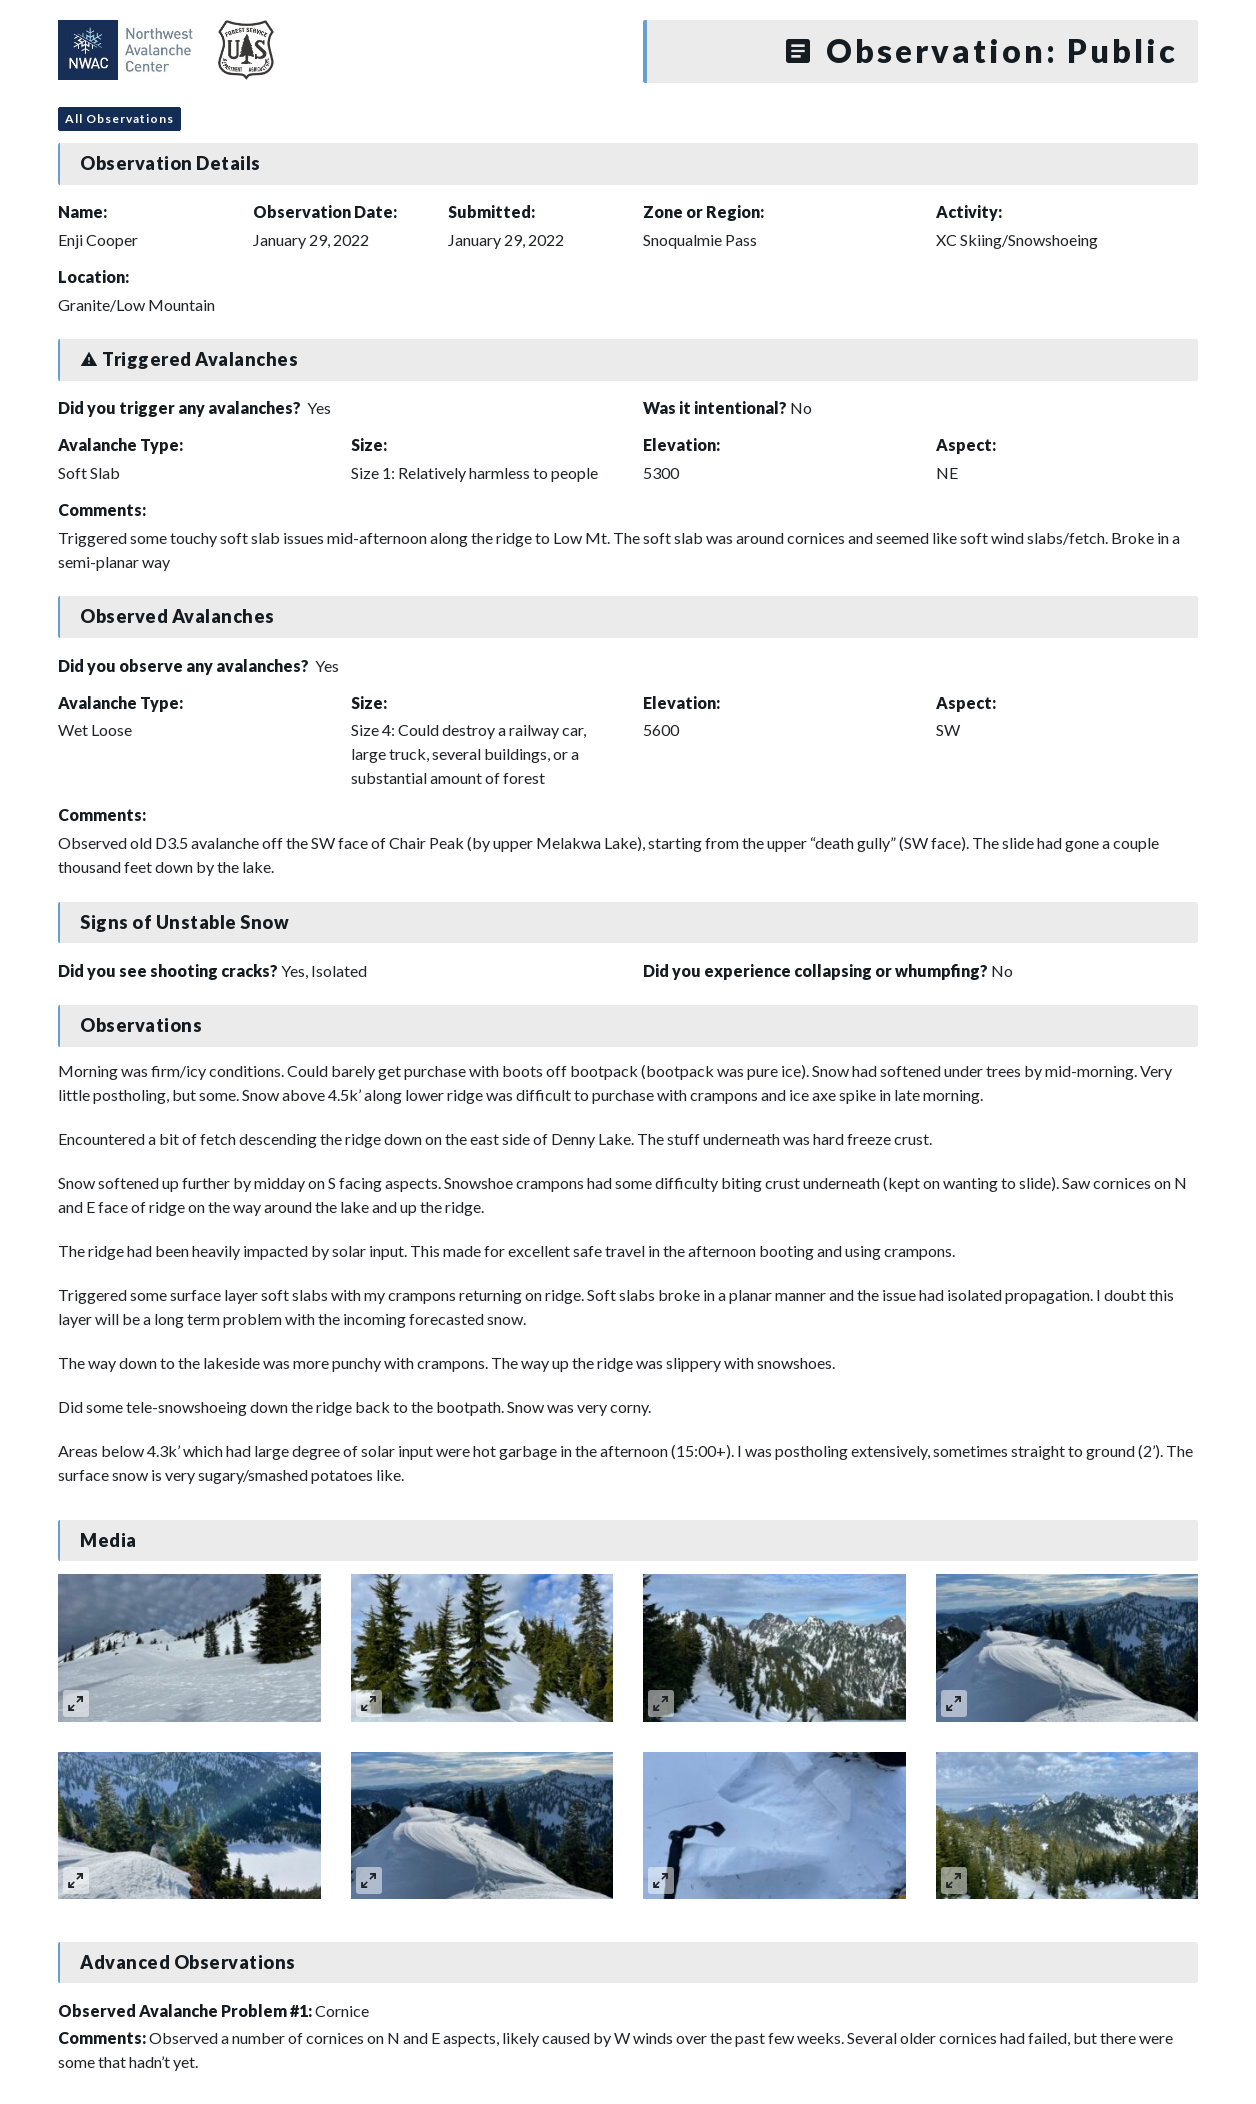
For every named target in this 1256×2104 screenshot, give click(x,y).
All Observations (119, 118)
